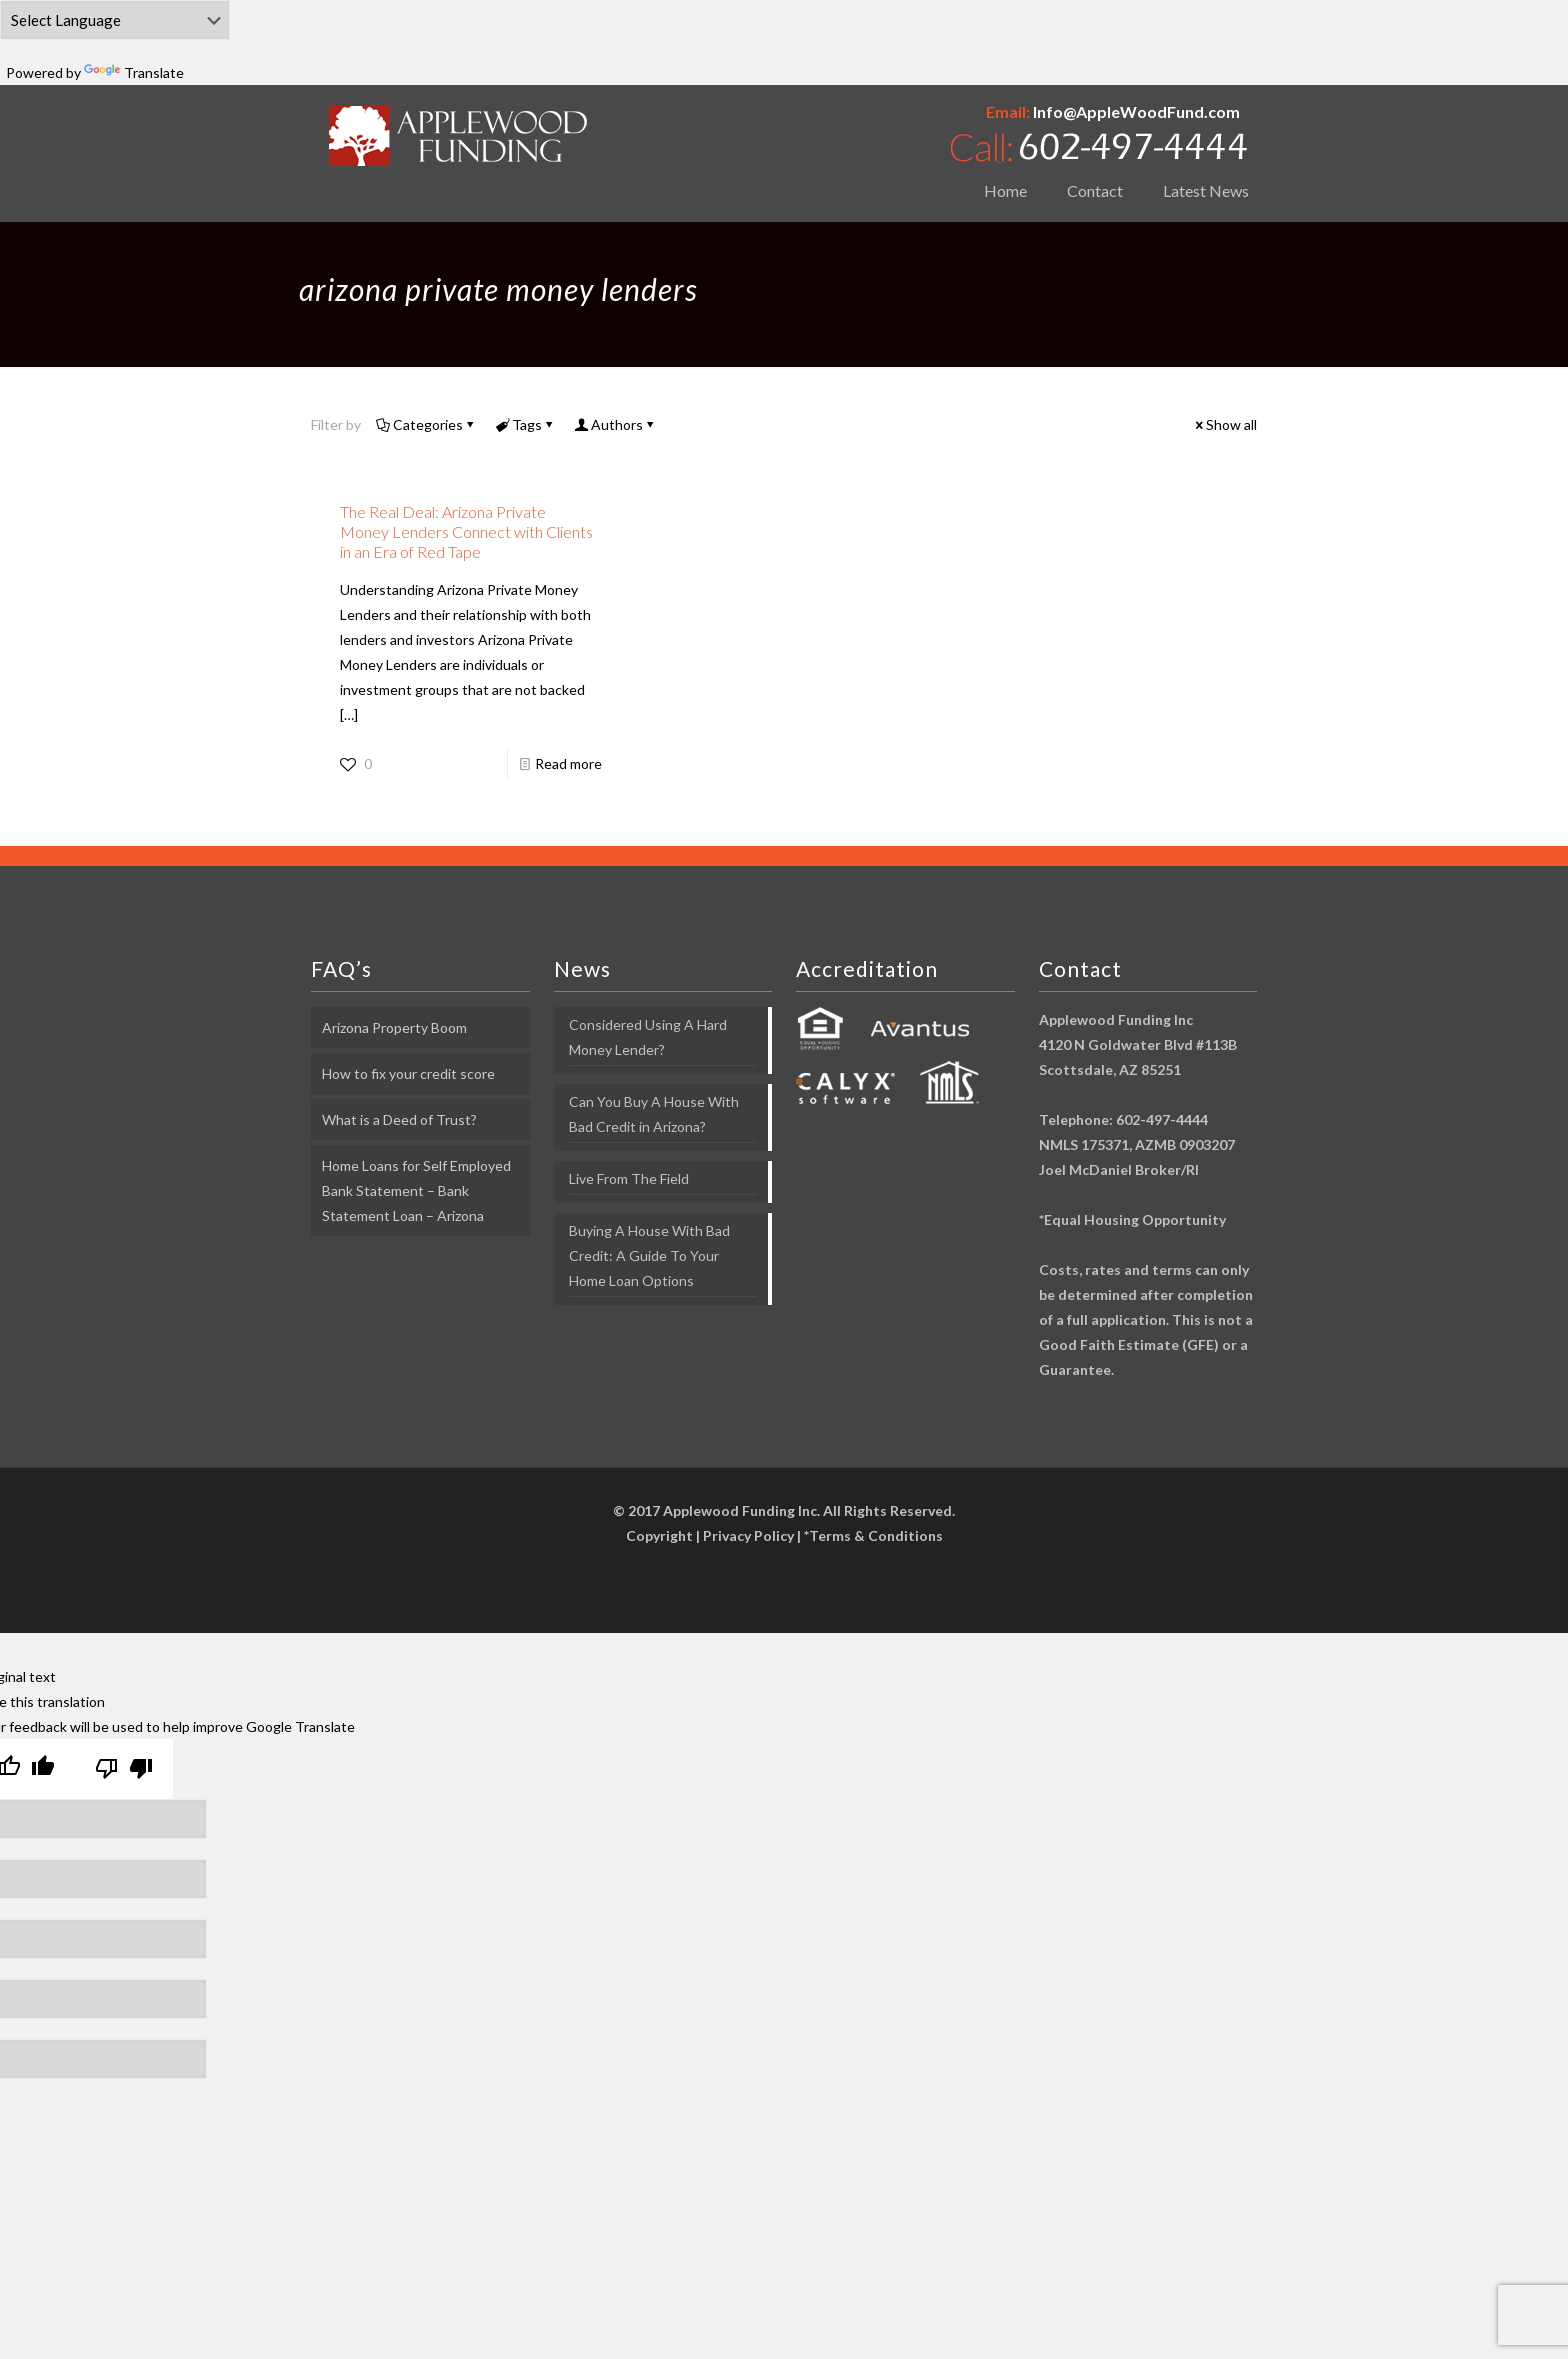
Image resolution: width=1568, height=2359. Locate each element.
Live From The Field (629, 1178)
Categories (426, 424)
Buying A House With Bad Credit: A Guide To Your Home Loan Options (649, 1255)
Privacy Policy (748, 1535)
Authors (615, 424)
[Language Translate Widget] (115, 20)
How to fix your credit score (408, 1073)
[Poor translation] (124, 1769)
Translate (134, 72)
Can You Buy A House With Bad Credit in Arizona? (654, 1114)
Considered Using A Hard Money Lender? (648, 1037)
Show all (1224, 424)
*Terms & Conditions (873, 1535)
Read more (568, 763)
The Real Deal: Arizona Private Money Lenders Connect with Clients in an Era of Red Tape (466, 531)
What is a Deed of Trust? (399, 1119)
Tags (525, 424)
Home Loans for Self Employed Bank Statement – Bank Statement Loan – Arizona (416, 1190)
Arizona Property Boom (394, 1027)
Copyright (659, 1535)
